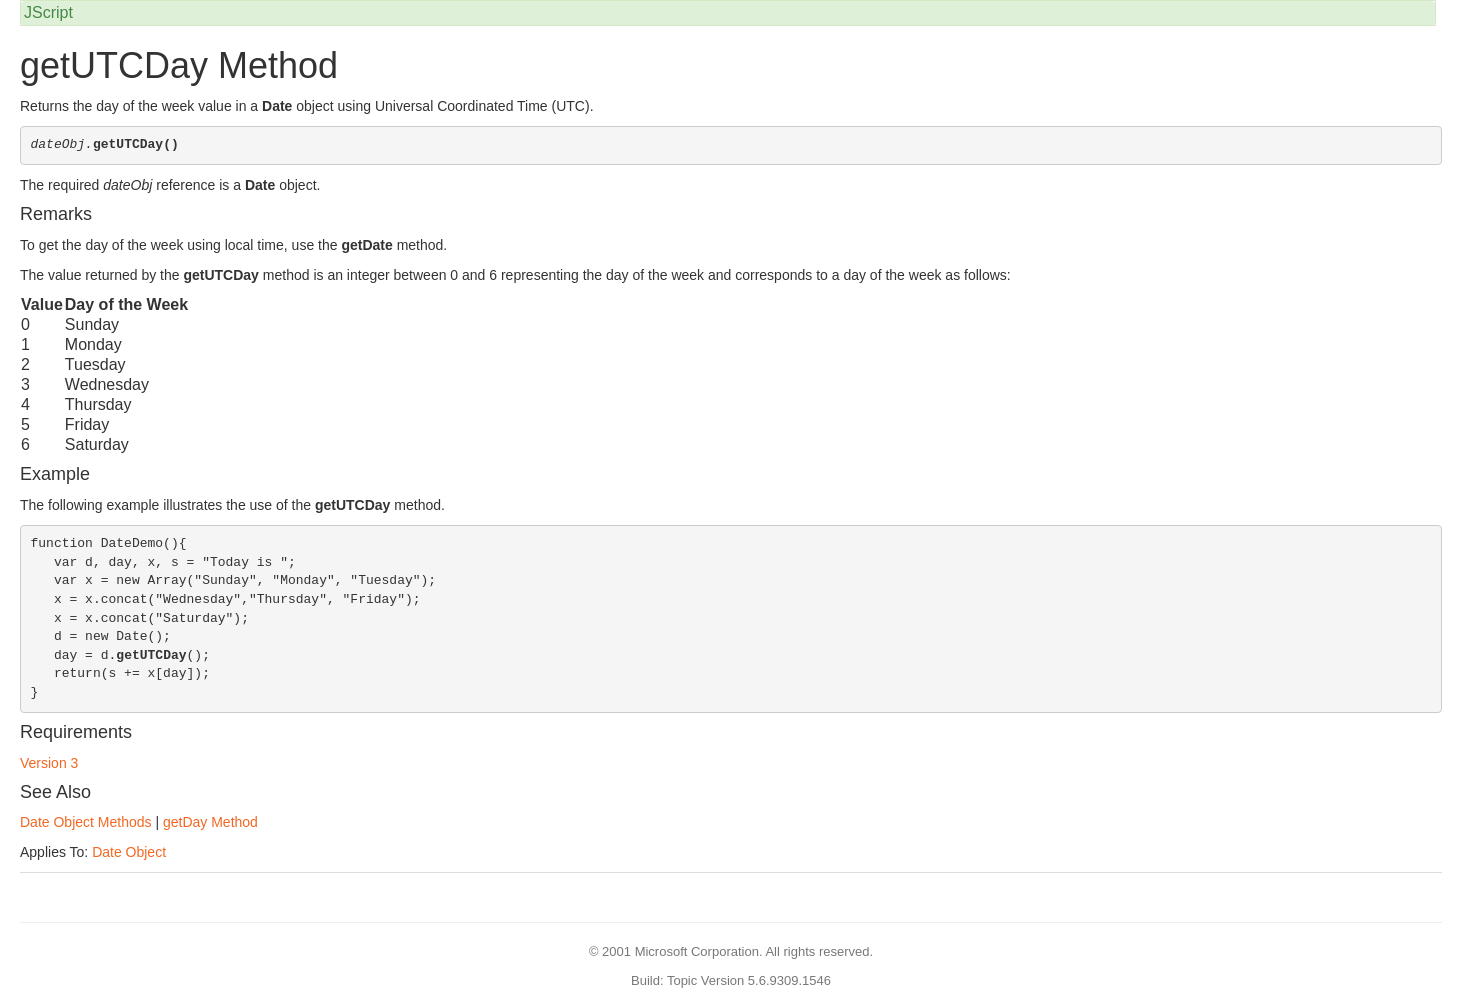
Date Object (129, 852)
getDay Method (210, 822)
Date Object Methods (86, 822)
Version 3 (49, 763)
